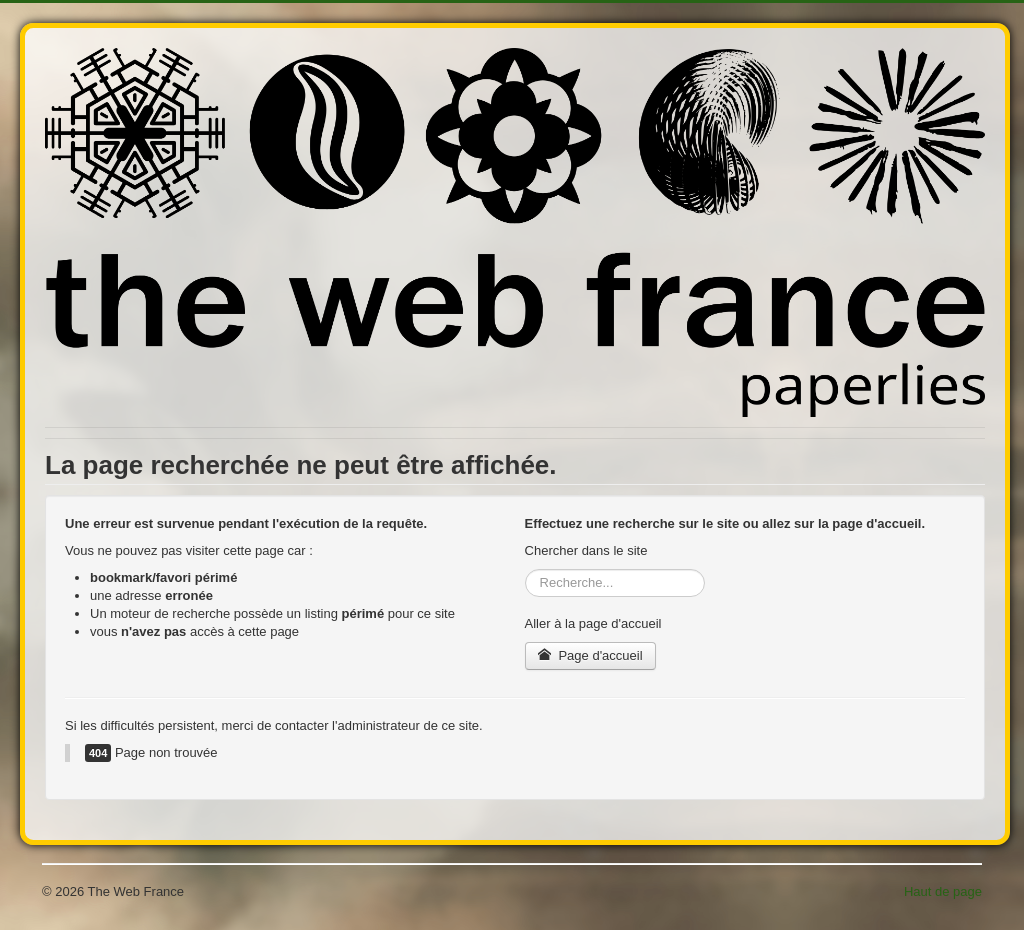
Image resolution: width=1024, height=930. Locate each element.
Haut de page (943, 891)
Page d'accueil (590, 655)
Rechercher (525, 569)
